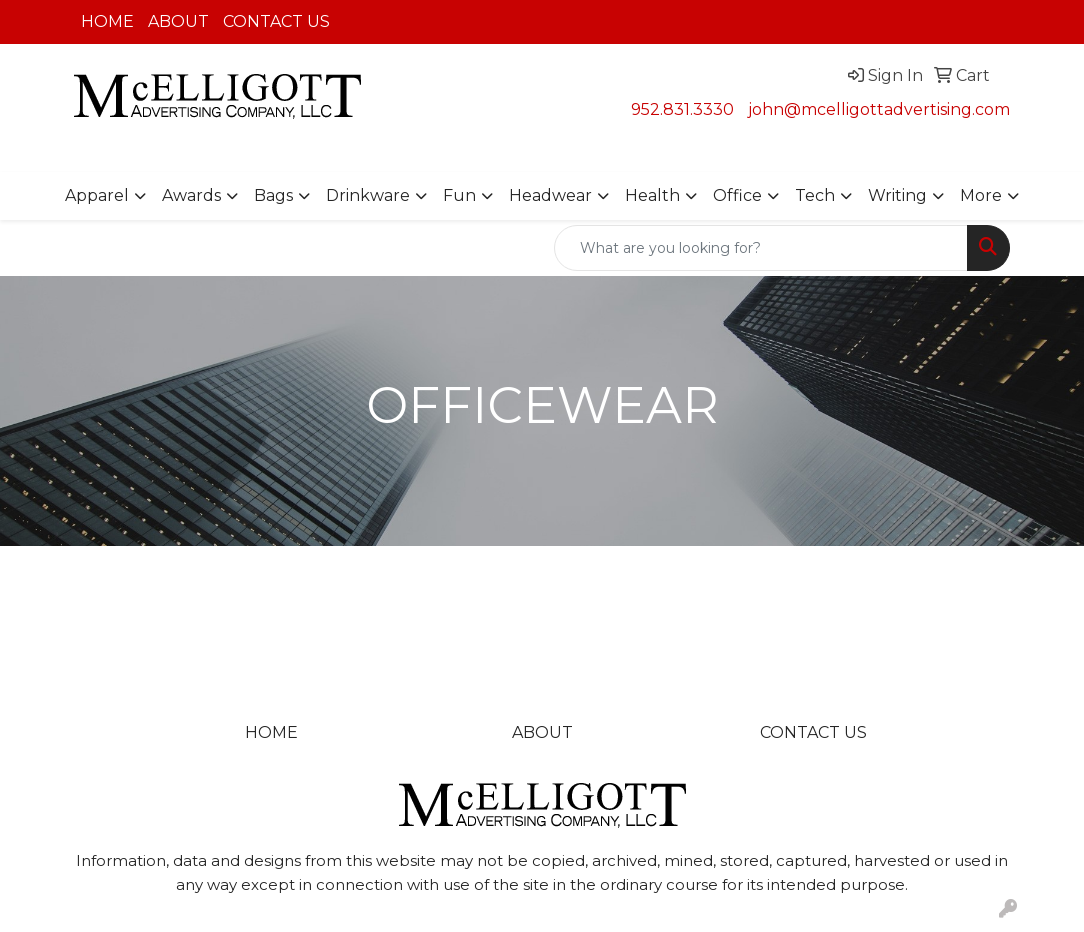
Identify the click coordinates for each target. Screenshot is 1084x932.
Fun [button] (459, 195)
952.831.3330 (682, 109)
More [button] (981, 195)
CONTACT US (276, 21)
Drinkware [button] (368, 195)
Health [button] (652, 195)
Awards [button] (191, 195)
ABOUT (178, 21)
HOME (107, 21)
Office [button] (737, 195)
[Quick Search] (761, 248)
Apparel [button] (97, 195)
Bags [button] (273, 195)
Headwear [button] (550, 195)
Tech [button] (815, 195)
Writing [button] (897, 195)
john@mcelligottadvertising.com (879, 109)
